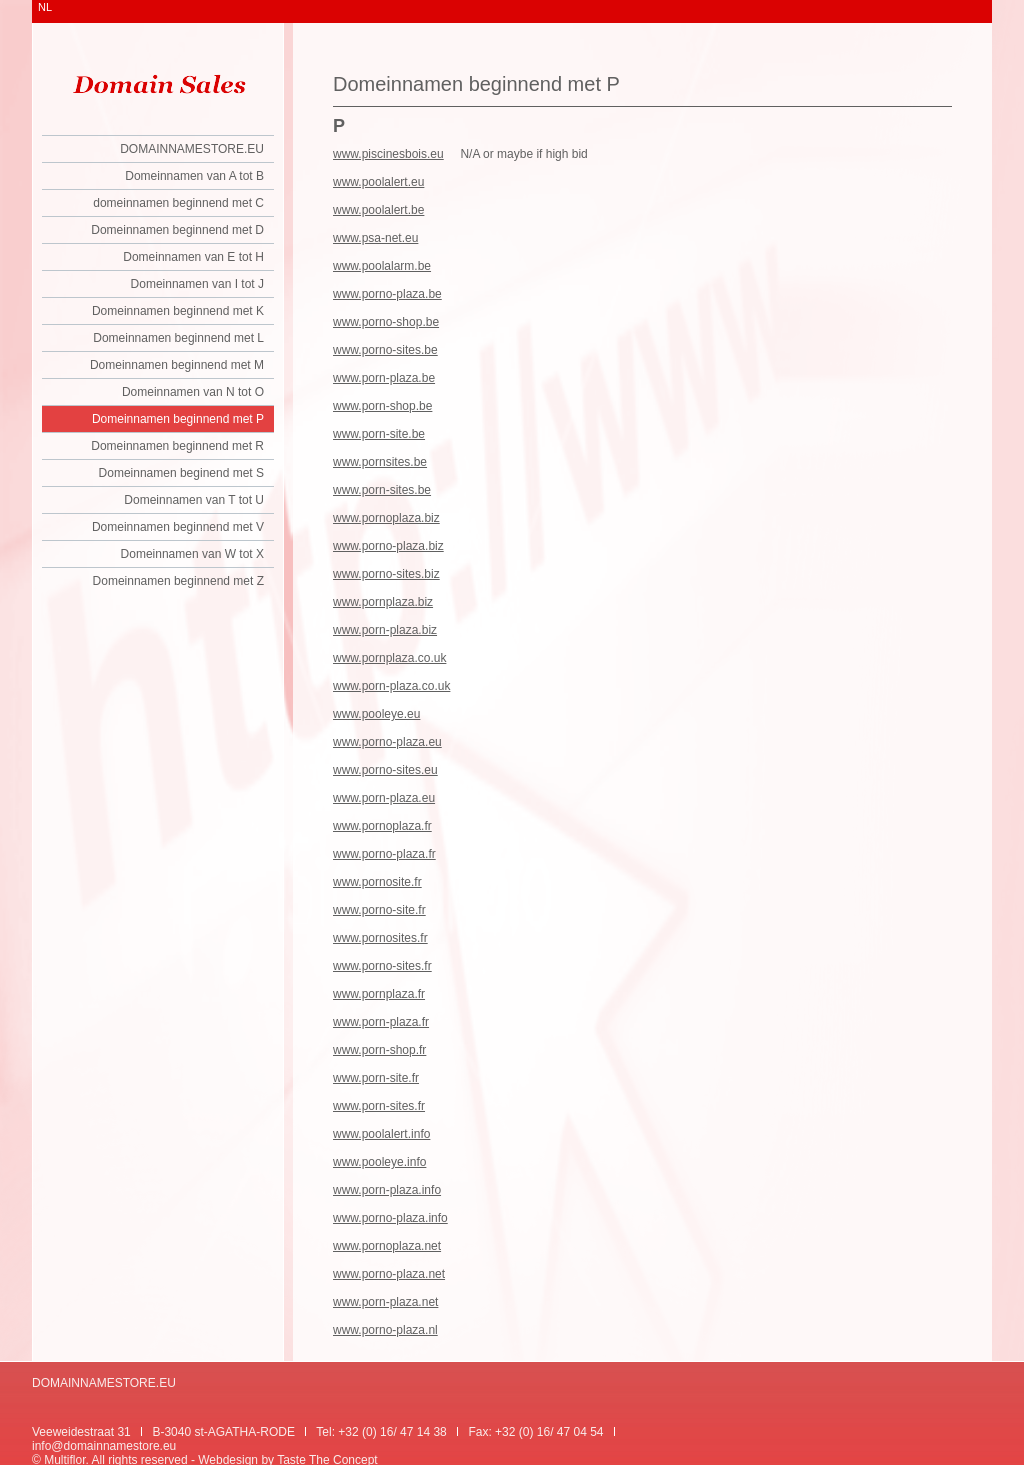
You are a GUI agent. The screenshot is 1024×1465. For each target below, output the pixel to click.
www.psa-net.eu (375, 238)
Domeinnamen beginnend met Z (178, 581)
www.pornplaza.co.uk (389, 658)
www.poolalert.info (381, 1134)
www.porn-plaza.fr (381, 1022)
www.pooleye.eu (376, 714)
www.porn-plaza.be (384, 378)
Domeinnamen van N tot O (193, 392)
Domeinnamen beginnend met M (177, 365)
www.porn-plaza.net (385, 1302)
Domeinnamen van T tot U (194, 500)
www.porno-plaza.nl (385, 1330)
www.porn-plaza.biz (385, 630)
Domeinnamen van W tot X (192, 554)
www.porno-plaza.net (389, 1274)
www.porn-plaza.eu (384, 798)
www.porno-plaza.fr (384, 854)
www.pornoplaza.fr (382, 826)
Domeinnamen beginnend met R (177, 446)
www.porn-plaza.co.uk (391, 686)
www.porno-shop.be (386, 322)
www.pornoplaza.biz (386, 518)
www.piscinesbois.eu (388, 154)
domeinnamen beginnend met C (178, 203)
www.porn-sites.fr (379, 1106)
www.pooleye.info (379, 1162)
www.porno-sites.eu (385, 770)
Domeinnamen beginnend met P (178, 419)
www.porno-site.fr (379, 910)
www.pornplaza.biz (383, 602)
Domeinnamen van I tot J (197, 284)
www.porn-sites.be (382, 490)
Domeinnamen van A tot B (194, 176)
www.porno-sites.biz (386, 574)
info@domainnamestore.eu (104, 1446)
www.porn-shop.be (382, 406)
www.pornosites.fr (380, 938)
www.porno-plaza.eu (387, 742)
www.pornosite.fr (377, 882)
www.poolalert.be (378, 210)
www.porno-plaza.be (387, 294)
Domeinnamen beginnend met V (178, 527)
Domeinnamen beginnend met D (177, 230)
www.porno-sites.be (385, 350)
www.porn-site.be (379, 434)
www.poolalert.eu (378, 182)
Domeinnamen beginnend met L (178, 338)
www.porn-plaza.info (387, 1190)
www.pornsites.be (380, 462)
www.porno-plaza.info (390, 1218)
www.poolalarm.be (382, 266)
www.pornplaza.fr (379, 994)
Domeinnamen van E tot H (193, 257)
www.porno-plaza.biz (388, 546)
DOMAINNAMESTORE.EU (192, 149)
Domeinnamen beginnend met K (178, 311)
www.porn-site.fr (376, 1078)
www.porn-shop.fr (379, 1050)
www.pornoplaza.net (387, 1246)
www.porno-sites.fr (382, 966)
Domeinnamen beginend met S (181, 473)
